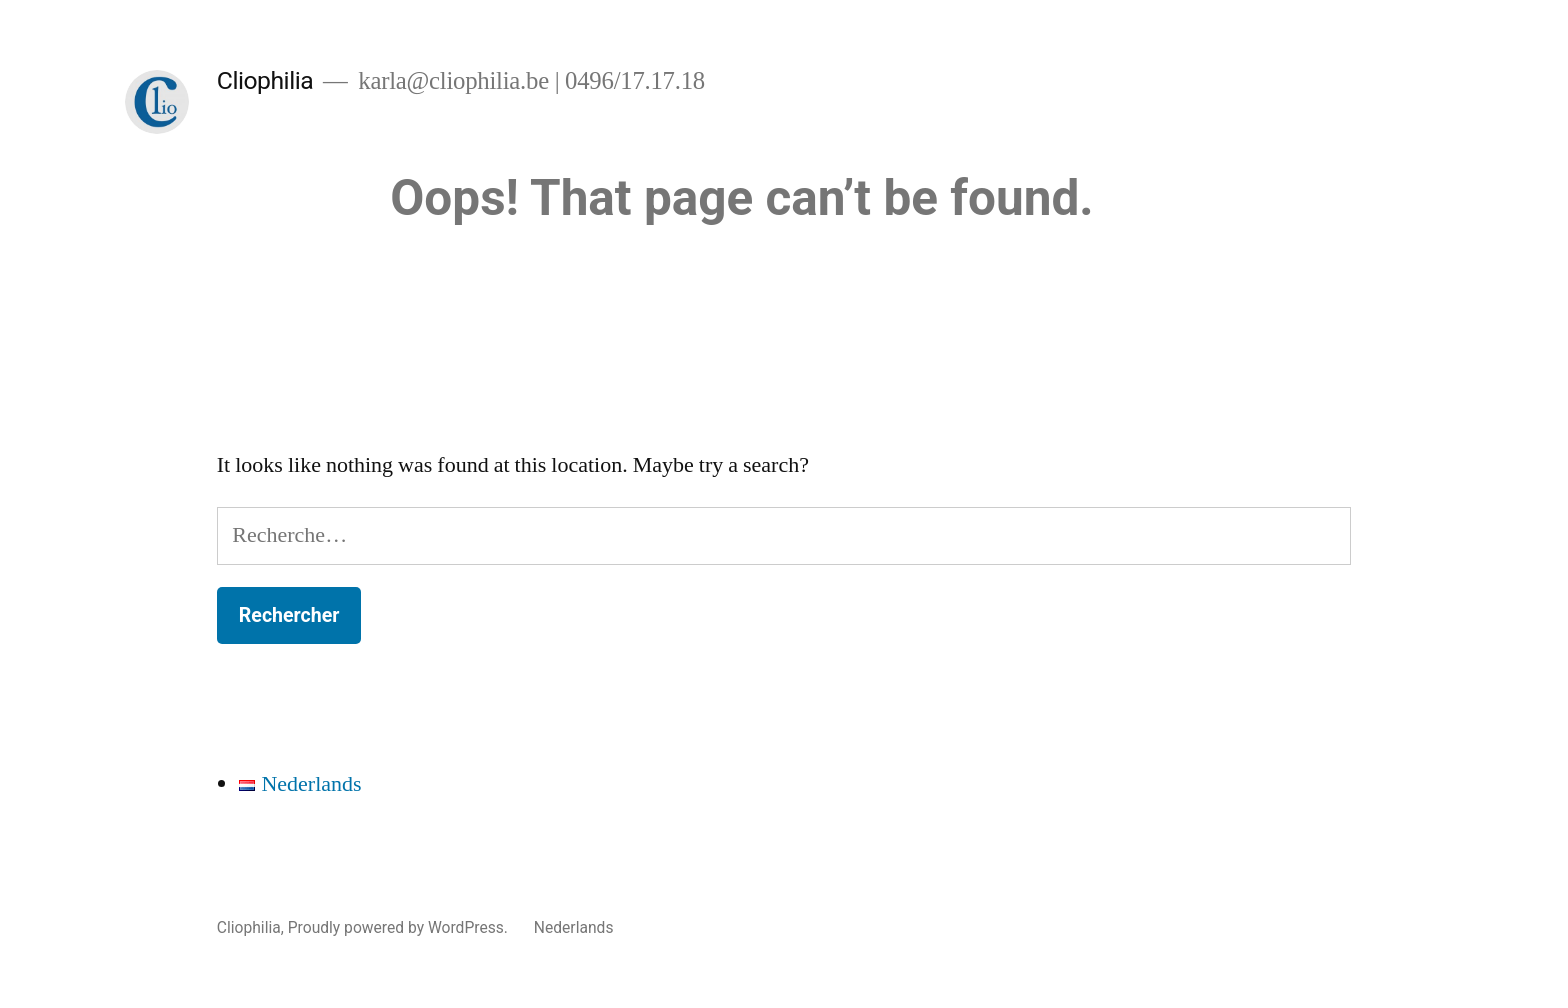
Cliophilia (265, 80)
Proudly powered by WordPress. (400, 927)
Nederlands (574, 927)
